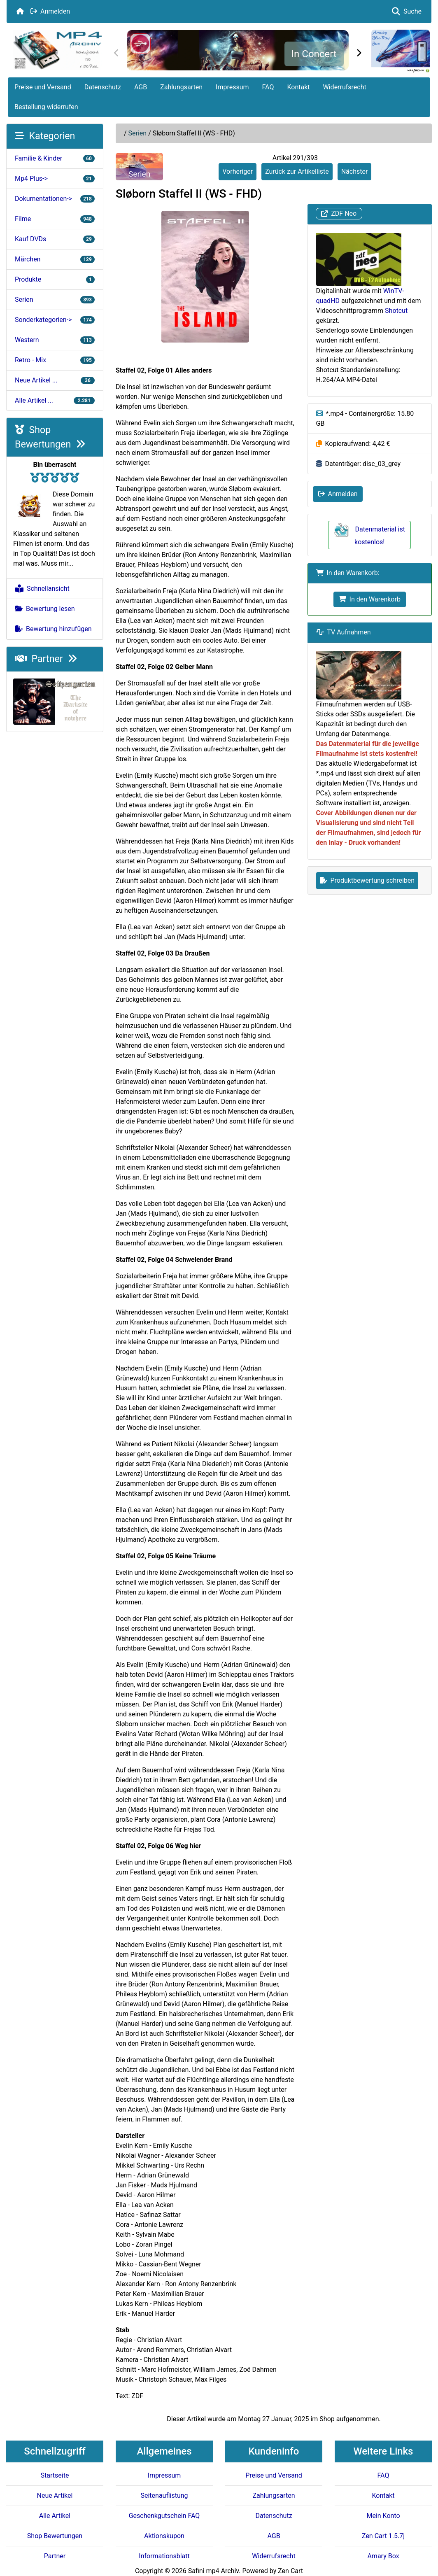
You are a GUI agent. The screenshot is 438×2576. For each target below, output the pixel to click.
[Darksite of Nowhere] (54, 701)
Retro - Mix (55, 360)
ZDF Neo (338, 214)
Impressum (232, 87)
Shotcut (396, 311)
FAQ (268, 87)
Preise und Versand (42, 87)
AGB (140, 87)
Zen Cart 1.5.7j (383, 2536)
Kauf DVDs (55, 239)
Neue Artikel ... (55, 380)
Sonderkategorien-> (55, 320)
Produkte (55, 279)
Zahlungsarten (181, 87)
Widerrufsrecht (344, 87)
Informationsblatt (164, 2556)
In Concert (314, 54)
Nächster (354, 171)
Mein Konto (383, 2516)
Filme (55, 219)
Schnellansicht (42, 588)
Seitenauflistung (164, 2495)
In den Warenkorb (370, 599)
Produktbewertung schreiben (367, 880)
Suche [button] (407, 11)
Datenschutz (102, 87)
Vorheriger (237, 171)
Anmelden (50, 11)
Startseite (55, 2475)
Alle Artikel (54, 2516)
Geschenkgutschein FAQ (164, 2516)
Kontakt (298, 87)
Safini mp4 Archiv (213, 2571)
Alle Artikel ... (55, 400)
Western (55, 340)
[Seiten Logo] (57, 50)
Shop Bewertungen (54, 2536)
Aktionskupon (164, 2536)
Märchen (55, 259)
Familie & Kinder (55, 158)
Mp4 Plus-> (55, 178)
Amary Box (383, 2556)
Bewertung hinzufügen (53, 629)
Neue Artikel (55, 2495)
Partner (46, 658)
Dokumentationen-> (55, 199)
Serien (137, 133)
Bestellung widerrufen (46, 107)
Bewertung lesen (45, 609)
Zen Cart (290, 2571)
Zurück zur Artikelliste (297, 171)
